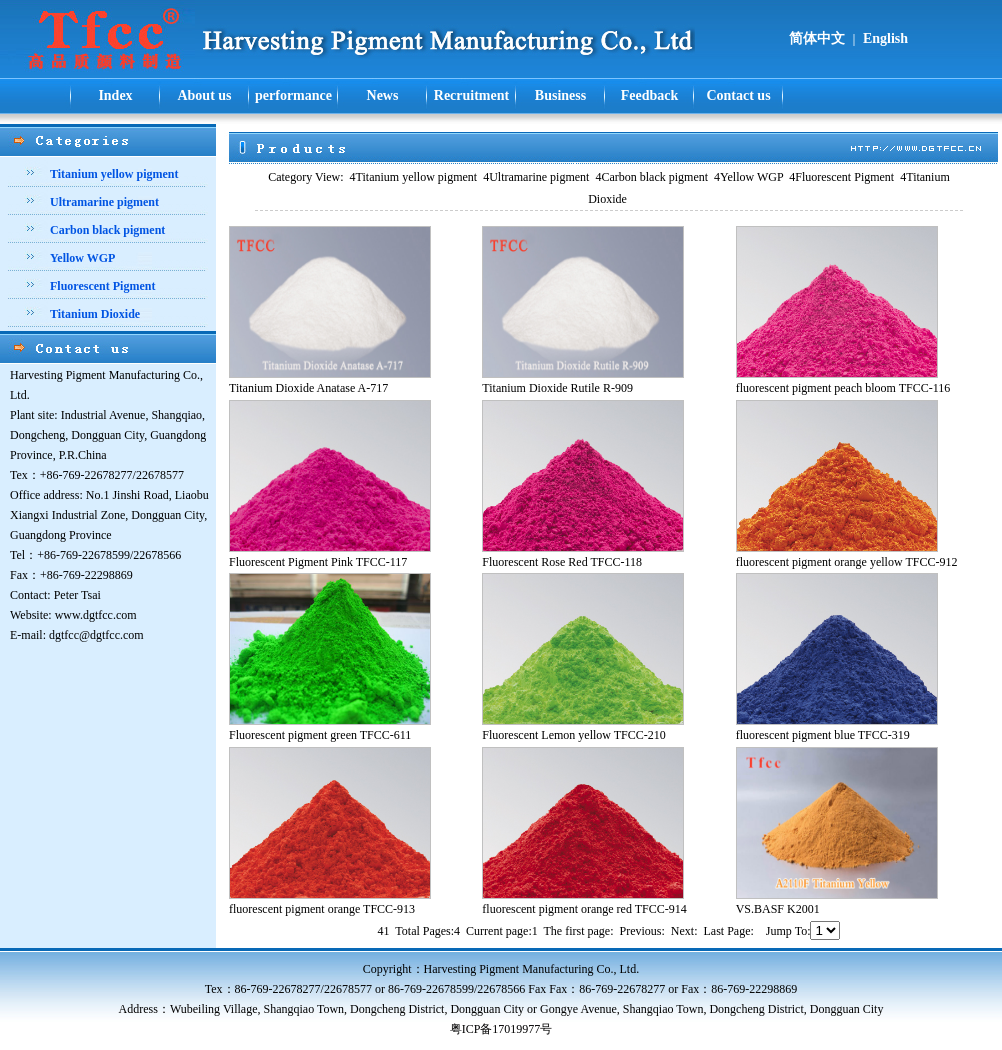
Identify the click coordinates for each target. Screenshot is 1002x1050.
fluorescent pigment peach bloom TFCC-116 (843, 388)
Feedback (650, 95)
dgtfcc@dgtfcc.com (96, 635)
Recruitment (471, 95)
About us (204, 95)
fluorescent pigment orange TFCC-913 (322, 909)
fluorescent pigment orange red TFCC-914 (584, 909)
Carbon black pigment (651, 177)
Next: (684, 931)
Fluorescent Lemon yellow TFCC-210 (573, 735)
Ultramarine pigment (536, 177)
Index (115, 95)
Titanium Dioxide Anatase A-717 (308, 388)
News (383, 95)
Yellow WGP (748, 177)
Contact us (738, 95)
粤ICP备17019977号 (501, 1029)
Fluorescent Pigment (841, 177)
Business (560, 95)
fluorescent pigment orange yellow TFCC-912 (847, 562)
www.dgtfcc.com (96, 615)
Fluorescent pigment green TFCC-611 (320, 735)
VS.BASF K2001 (778, 909)
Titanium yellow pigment (414, 177)
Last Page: (729, 931)
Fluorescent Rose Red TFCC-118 (562, 562)
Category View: (305, 177)
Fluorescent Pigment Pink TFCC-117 (318, 562)
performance (293, 95)
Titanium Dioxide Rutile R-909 (557, 388)
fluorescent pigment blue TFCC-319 (823, 735)
